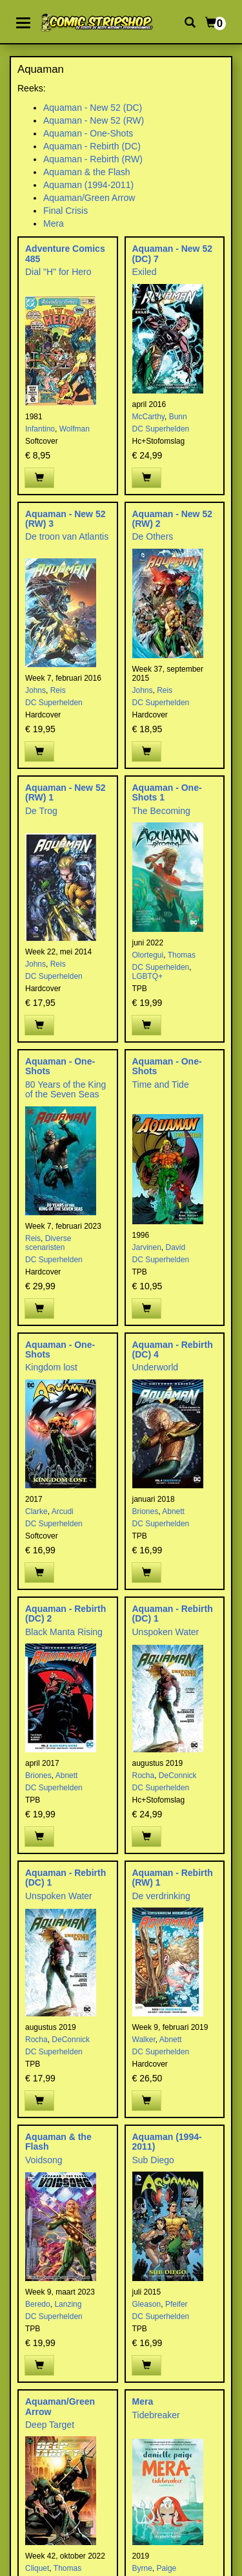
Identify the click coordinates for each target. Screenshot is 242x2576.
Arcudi (63, 1511)
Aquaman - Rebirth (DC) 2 (65, 1614)
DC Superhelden (161, 428)
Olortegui (148, 955)
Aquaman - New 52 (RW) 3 (65, 519)
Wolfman (74, 428)
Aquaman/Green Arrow (89, 198)
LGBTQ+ (147, 976)
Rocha (143, 1775)
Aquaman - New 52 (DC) (92, 107)
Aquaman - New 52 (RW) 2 (172, 519)
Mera (53, 223)
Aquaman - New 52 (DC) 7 (172, 253)
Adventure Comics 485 (65, 253)
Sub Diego (153, 2160)
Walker (144, 2039)
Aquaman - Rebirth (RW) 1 (172, 1878)
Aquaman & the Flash (86, 172)
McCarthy (148, 416)
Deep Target (49, 2425)
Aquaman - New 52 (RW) (93, 120)
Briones (145, 1511)
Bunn (178, 416)
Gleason (146, 2304)
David (176, 1247)
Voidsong (44, 2160)
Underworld (155, 1367)
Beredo (37, 2304)
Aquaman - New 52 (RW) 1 (65, 792)
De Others (153, 536)
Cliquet (37, 2568)
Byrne (142, 2568)
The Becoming (161, 811)
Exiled (144, 272)
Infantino (40, 428)
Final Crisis (65, 210)
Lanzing (67, 2304)
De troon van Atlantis (66, 536)
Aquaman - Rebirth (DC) (92, 146)
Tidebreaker (156, 2415)
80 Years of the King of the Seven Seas (65, 1089)
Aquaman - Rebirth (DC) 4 (172, 1349)
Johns (35, 690)
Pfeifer (176, 2304)
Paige (167, 2568)
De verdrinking (161, 1896)
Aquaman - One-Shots (88, 133)
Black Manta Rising (64, 1632)
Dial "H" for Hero (58, 272)
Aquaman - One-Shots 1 (167, 792)
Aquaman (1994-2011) (88, 185)
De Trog (41, 811)
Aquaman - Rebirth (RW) (93, 159)
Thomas (182, 955)
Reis (58, 690)
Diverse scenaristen (48, 1243)
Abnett (173, 1511)
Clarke (36, 1511)
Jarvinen (146, 1247)
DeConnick (178, 1775)
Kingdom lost (51, 1367)
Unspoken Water (165, 1632)
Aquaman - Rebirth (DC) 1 (172, 1614)
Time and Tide (160, 1084)
